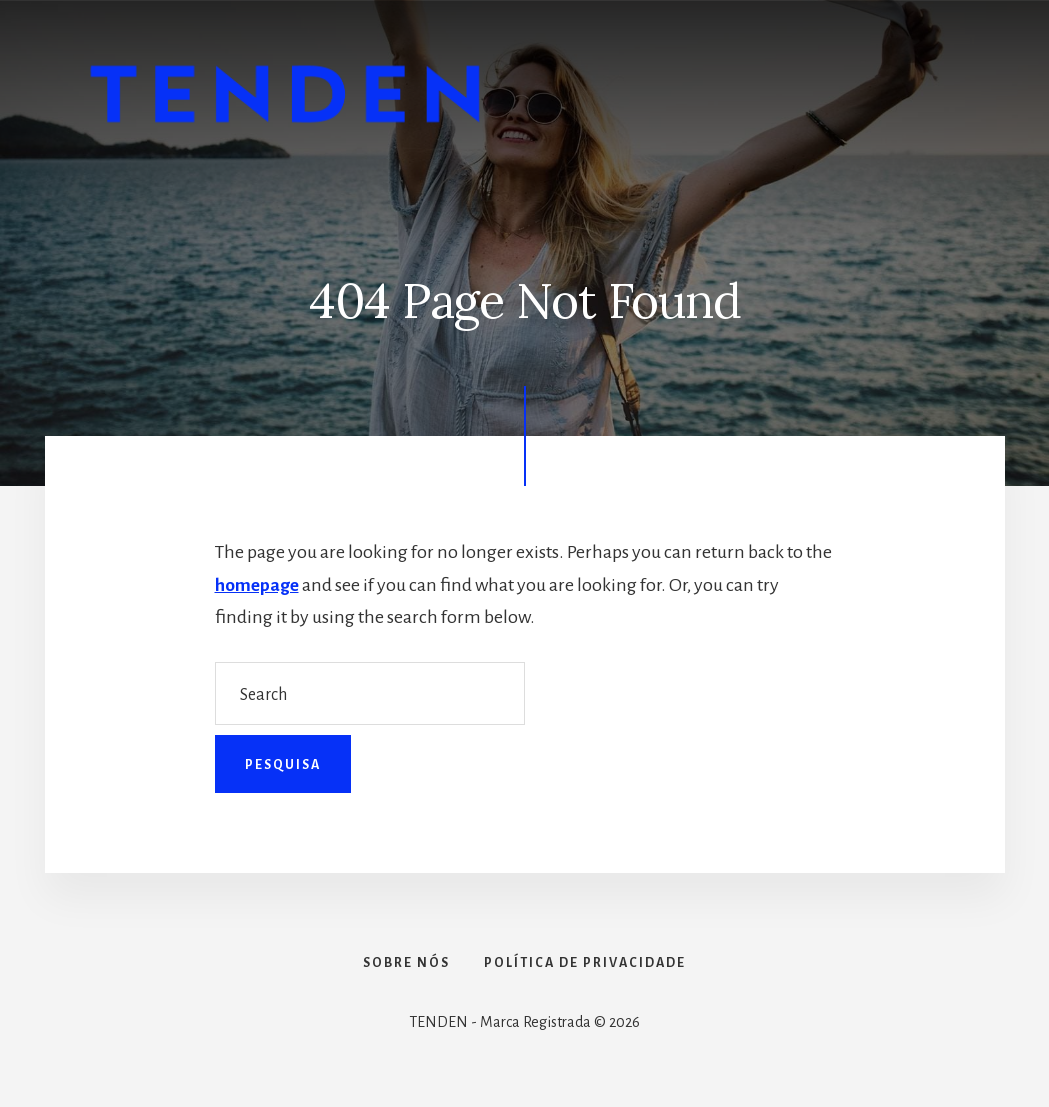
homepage (258, 585)
